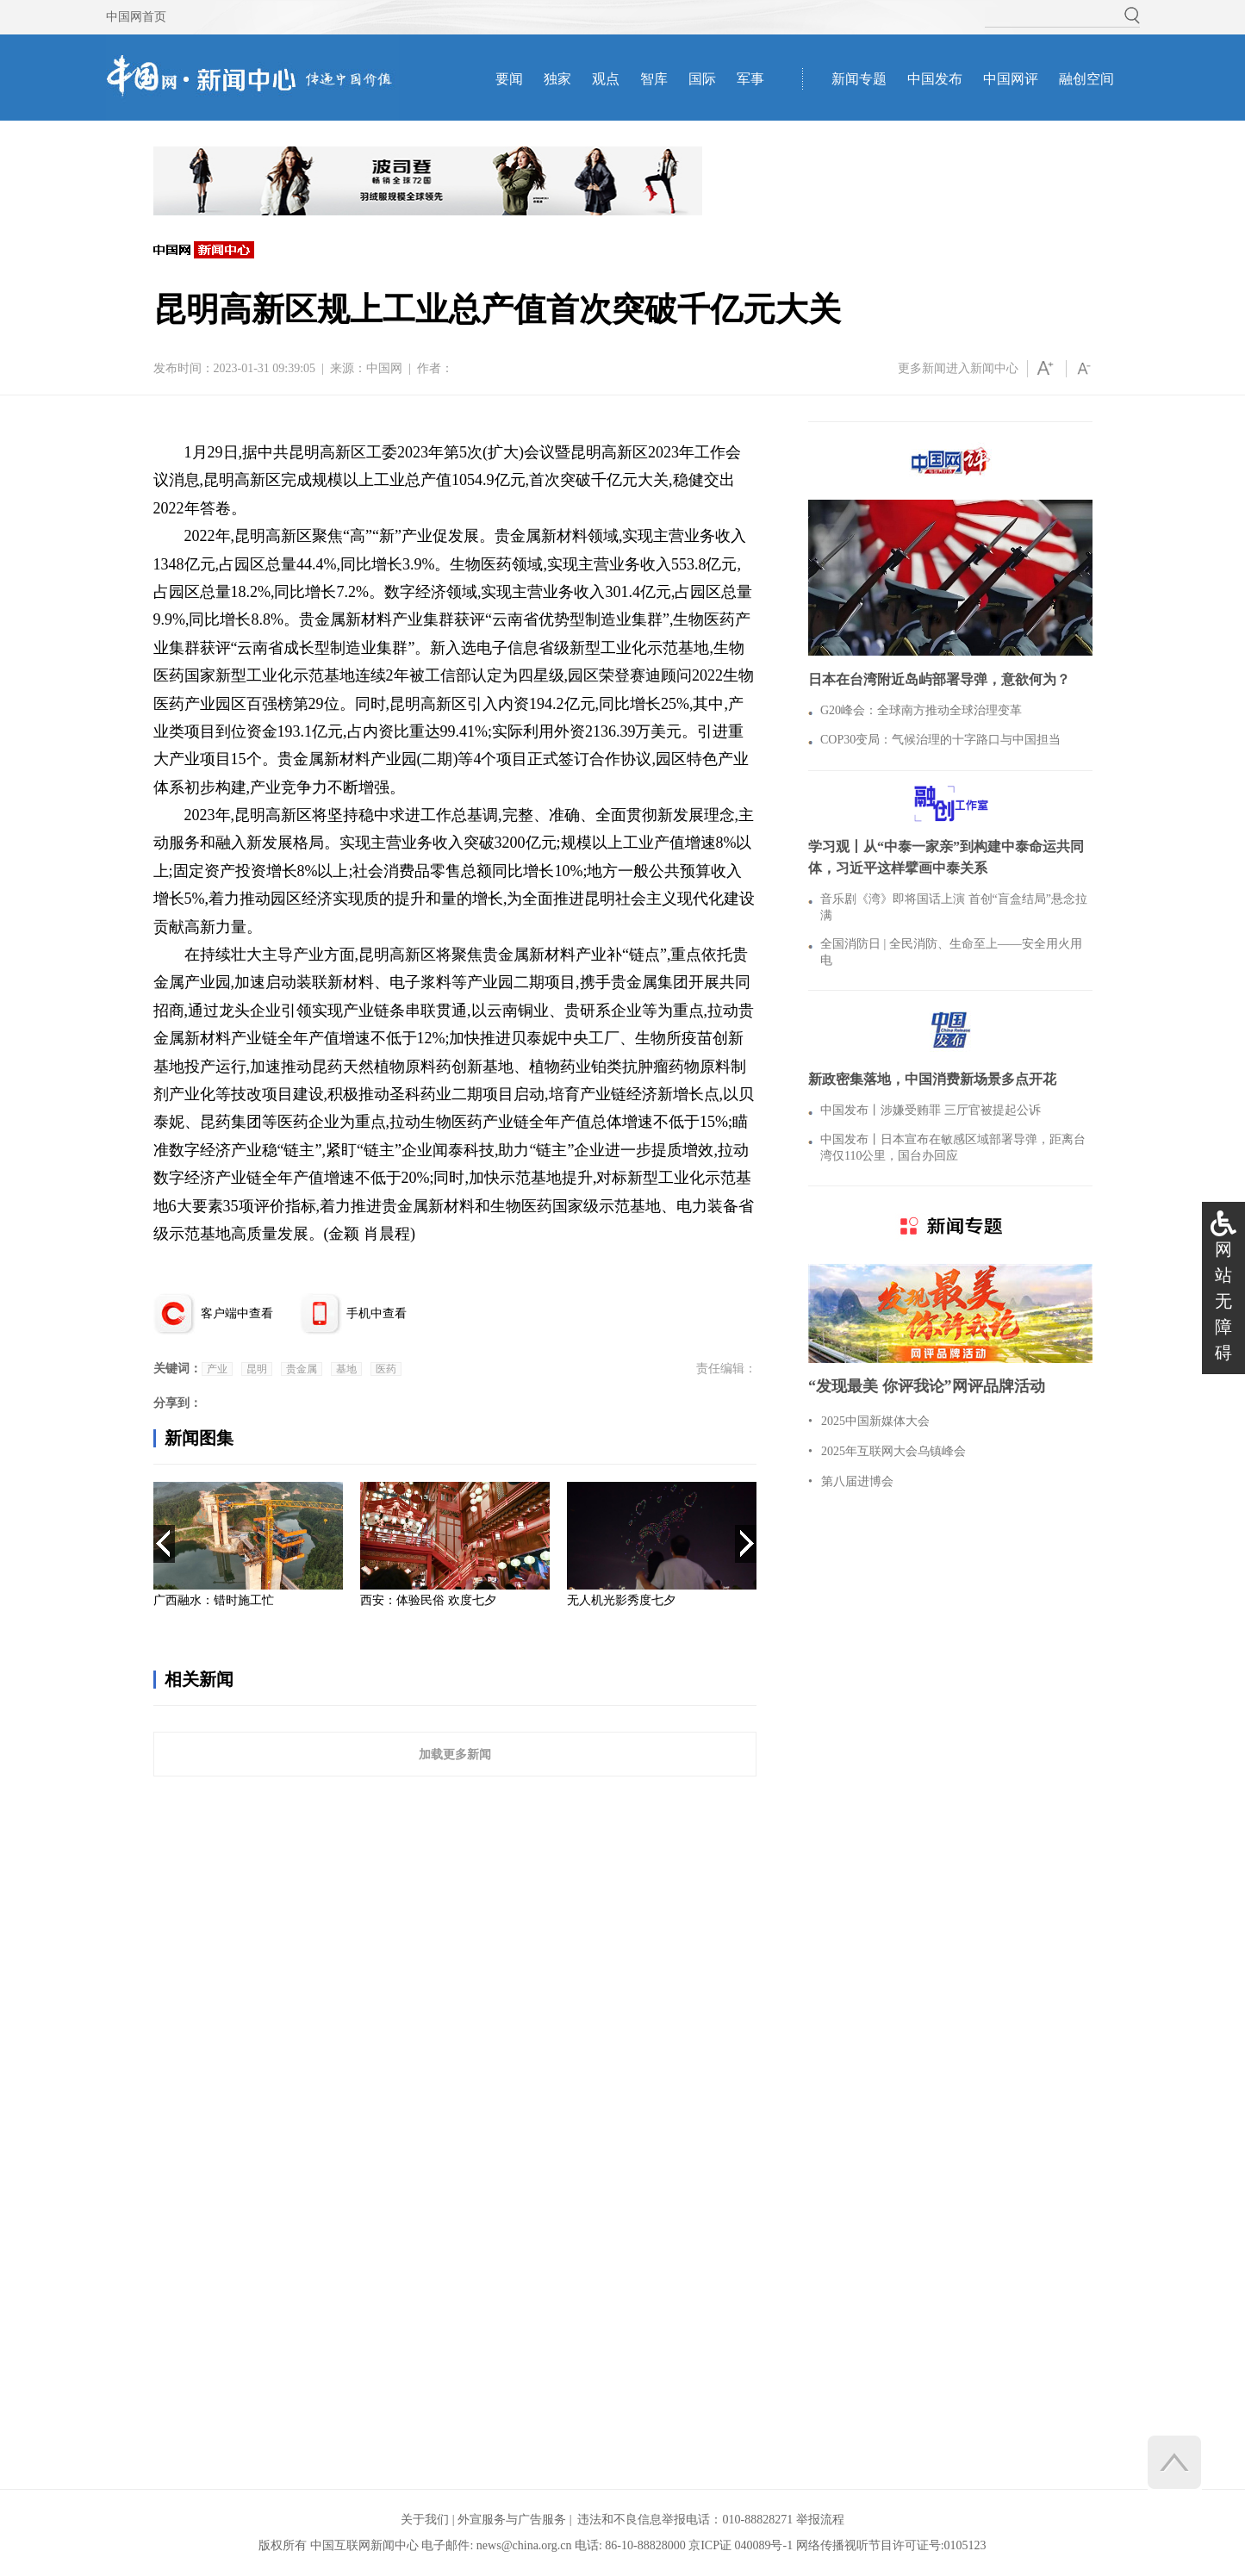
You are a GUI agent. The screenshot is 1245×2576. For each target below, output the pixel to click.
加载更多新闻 (455, 1754)
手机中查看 (376, 1313)
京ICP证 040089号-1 (740, 2545)
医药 (386, 1369)
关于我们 (425, 2519)
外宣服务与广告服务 (512, 2519)
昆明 (256, 1369)
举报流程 (820, 2519)
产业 (217, 1369)
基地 (346, 1369)
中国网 (384, 368)
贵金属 (301, 1369)
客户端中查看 (237, 1313)
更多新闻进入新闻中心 (958, 368)
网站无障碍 (1223, 1301)
